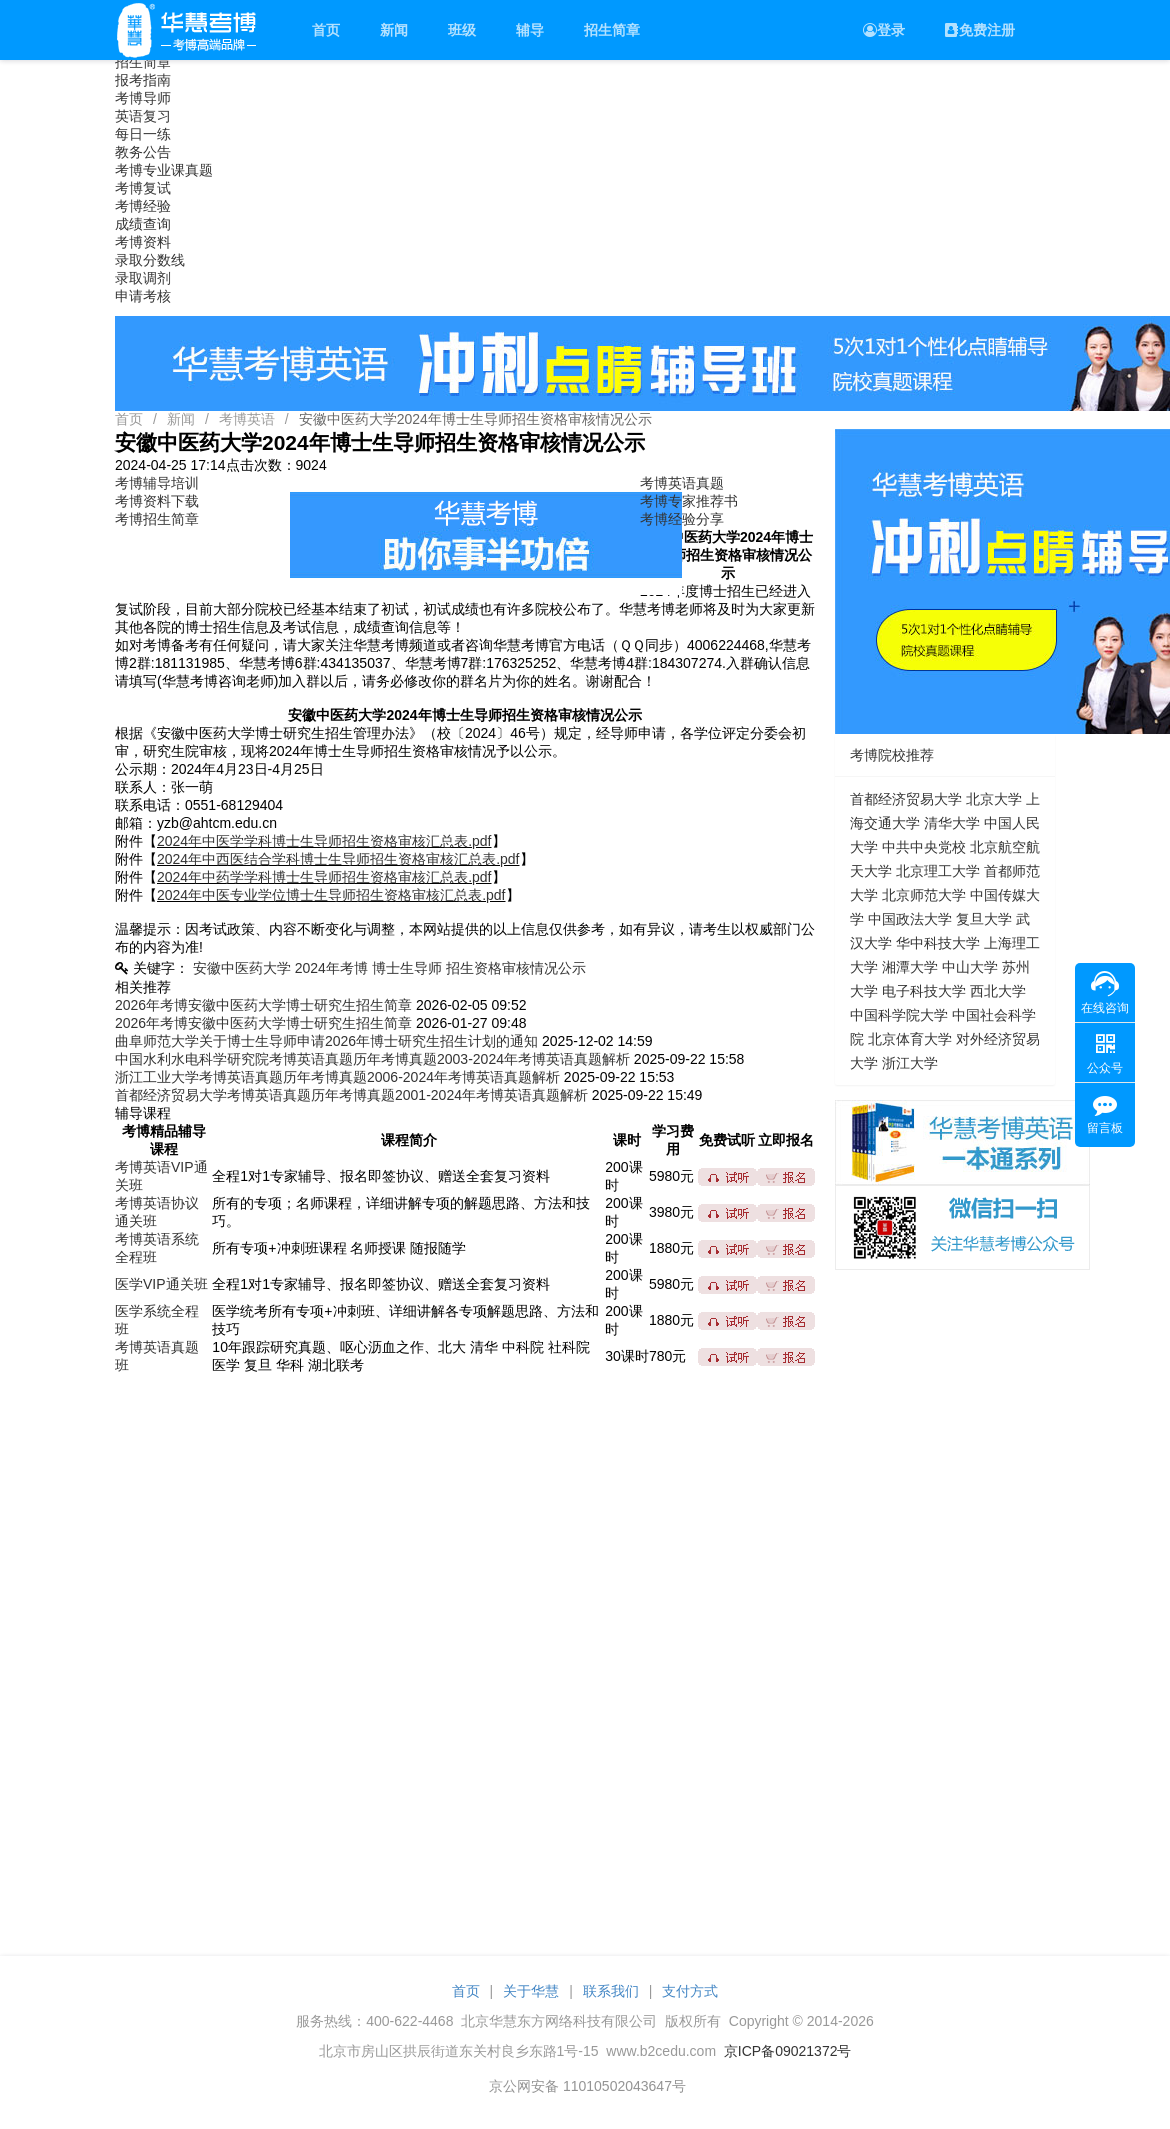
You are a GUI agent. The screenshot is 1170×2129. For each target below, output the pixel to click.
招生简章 (612, 30)
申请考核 (143, 296)
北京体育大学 (910, 1039)
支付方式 (690, 1991)
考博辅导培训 (157, 483)
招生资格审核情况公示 (516, 968)
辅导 (530, 30)
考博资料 (143, 242)
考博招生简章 (157, 519)
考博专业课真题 (164, 170)
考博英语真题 (682, 483)
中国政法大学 (910, 919)
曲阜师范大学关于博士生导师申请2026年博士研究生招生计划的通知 (326, 1041)
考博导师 (143, 98)
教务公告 (143, 152)
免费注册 (980, 30)
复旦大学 (984, 919)
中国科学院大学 (899, 1015)
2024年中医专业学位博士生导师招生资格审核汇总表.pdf (331, 895)
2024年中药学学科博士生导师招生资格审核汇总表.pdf (324, 877)
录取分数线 (150, 260)
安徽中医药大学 (242, 968)
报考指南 (143, 80)
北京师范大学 (924, 895)
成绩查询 (143, 224)
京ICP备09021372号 (788, 2051)
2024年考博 (331, 968)
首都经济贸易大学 (906, 799)
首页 (326, 30)
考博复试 (143, 188)
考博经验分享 (682, 519)
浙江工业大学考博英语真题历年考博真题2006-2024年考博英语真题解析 (337, 1077)
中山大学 (970, 967)
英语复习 (143, 116)
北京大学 (994, 799)
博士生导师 (407, 968)
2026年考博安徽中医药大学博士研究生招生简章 (263, 1005)
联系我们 (611, 1991)
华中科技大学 (938, 943)
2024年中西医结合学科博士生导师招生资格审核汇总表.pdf (338, 859)
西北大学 (998, 991)
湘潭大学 (910, 967)
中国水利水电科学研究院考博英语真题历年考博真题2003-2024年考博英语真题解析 (372, 1059)
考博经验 (143, 206)
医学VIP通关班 (161, 1284)
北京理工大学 (938, 871)
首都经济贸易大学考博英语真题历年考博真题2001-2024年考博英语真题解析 (351, 1095)
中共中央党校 (924, 847)
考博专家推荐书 (689, 501)
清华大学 (952, 823)
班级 (462, 30)
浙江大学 (910, 1063)
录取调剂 (143, 278)
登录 (884, 30)
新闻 (394, 30)
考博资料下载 (157, 501)
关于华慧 (531, 1991)
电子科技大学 (924, 991)
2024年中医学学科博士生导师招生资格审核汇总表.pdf (324, 841)
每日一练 (143, 134)
